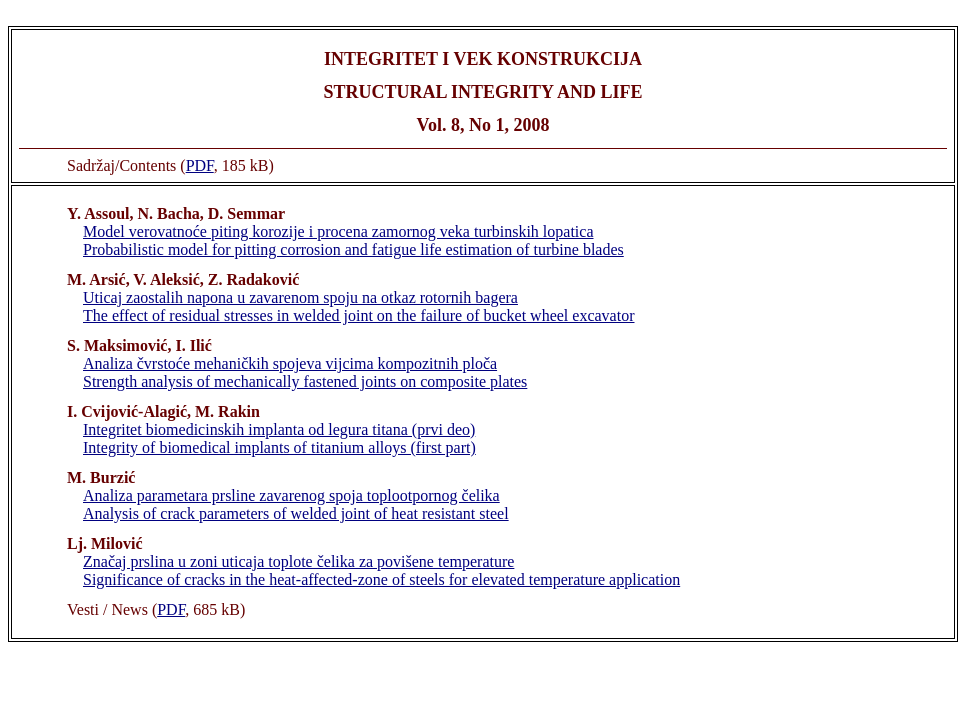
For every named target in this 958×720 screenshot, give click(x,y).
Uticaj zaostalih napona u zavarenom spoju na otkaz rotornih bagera (300, 297)
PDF (200, 165)
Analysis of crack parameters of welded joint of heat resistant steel (296, 513)
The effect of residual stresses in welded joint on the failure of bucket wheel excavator (359, 315)
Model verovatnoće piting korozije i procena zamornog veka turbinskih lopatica (338, 231)
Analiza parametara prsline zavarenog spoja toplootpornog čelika (291, 495)
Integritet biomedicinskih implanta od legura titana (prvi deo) (279, 429)
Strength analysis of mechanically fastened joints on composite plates (305, 381)
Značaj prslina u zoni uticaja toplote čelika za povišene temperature (298, 561)
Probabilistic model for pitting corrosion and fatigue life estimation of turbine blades (353, 249)
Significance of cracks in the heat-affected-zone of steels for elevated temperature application (381, 579)
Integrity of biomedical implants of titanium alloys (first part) (279, 447)
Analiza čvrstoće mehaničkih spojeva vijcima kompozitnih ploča (290, 363)
